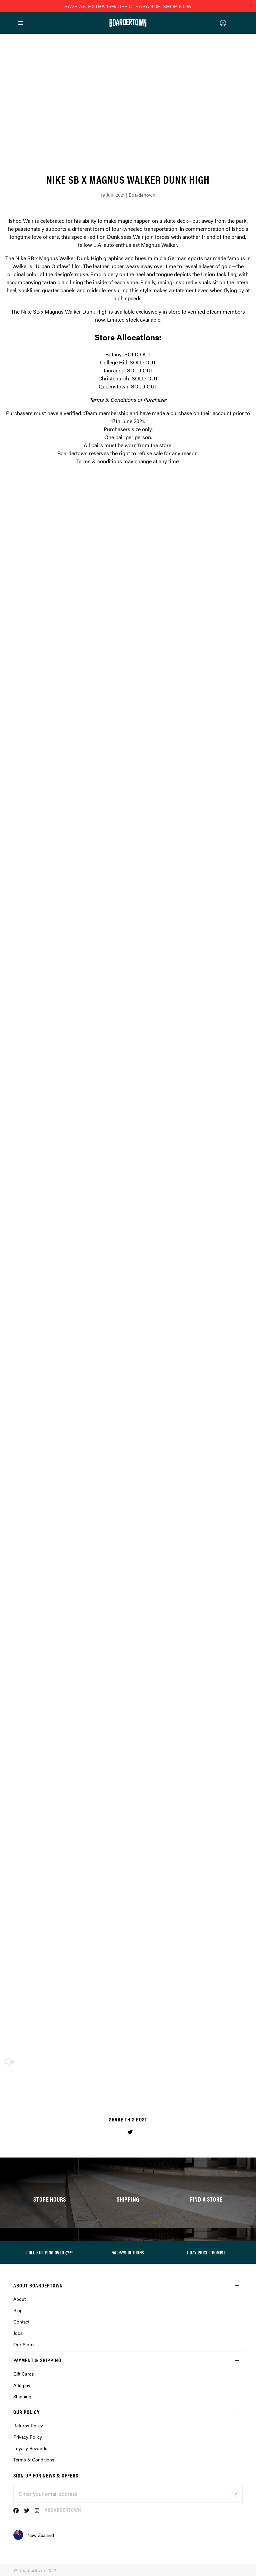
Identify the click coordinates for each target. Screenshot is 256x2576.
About (19, 2298)
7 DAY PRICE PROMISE (206, 2252)
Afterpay (21, 2385)
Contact (21, 2321)
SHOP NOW (177, 6)
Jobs (18, 2333)
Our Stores (24, 2344)
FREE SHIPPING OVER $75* (49, 2252)
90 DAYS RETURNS (128, 2252)
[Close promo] (250, 5)
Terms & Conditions (33, 2459)
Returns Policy (28, 2425)
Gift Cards (23, 2373)
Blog (18, 2310)
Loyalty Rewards (30, 2448)
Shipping (22, 2396)
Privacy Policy (27, 2436)
